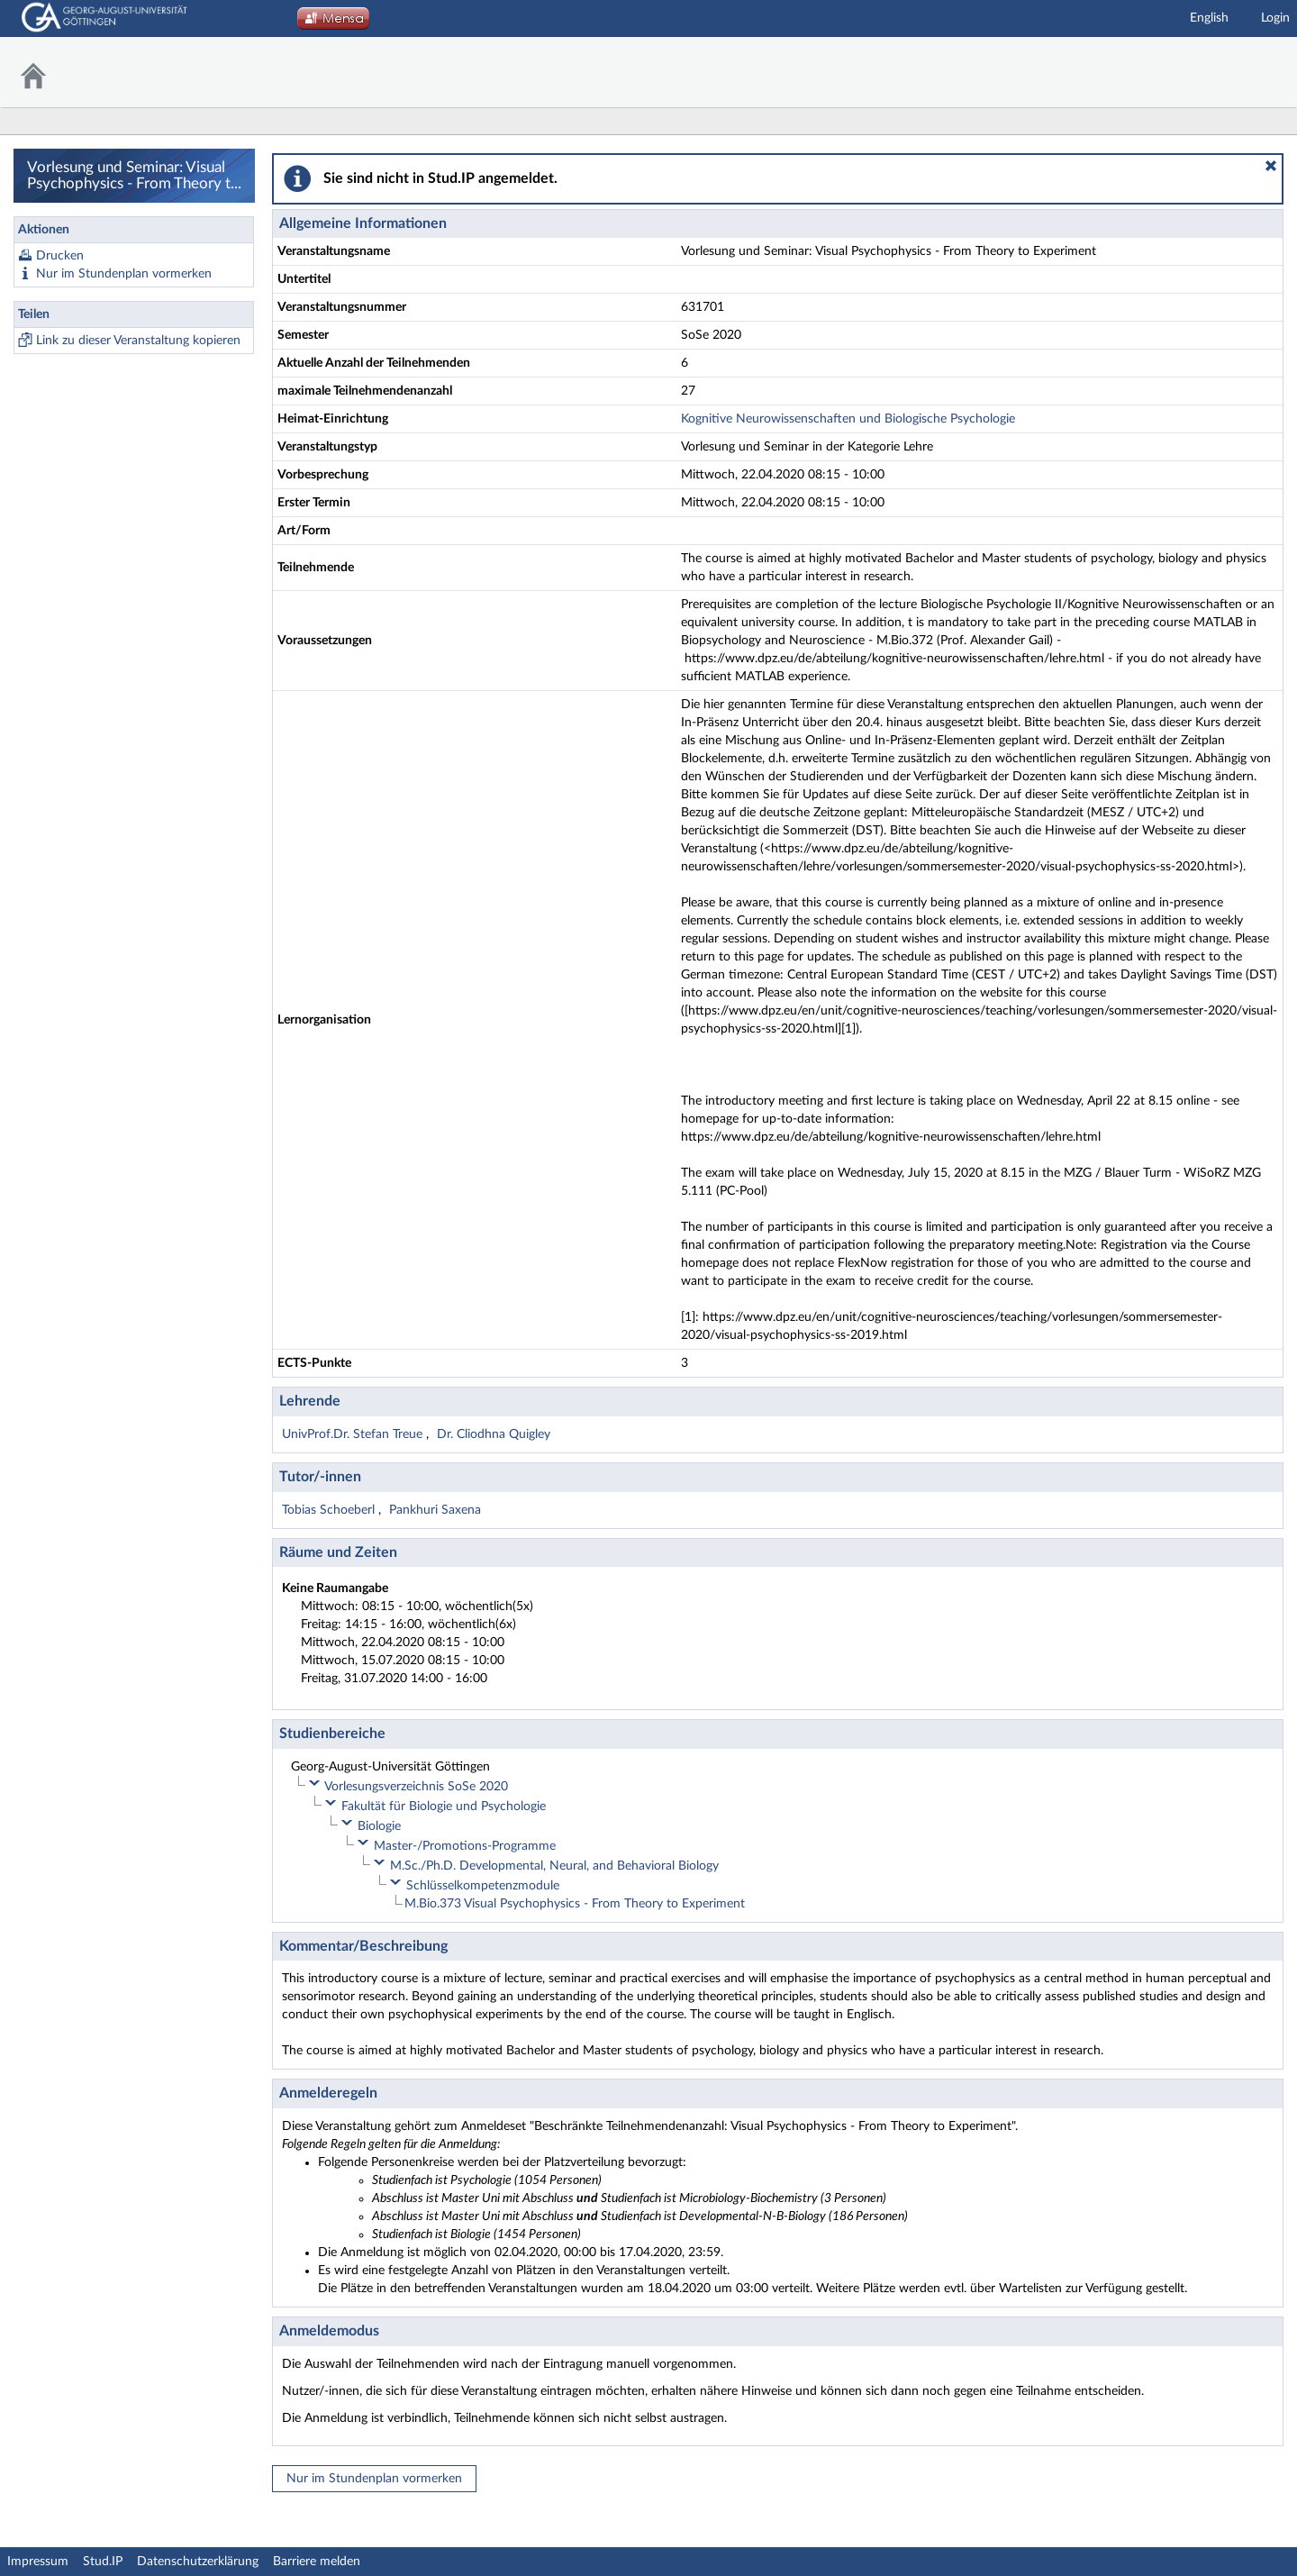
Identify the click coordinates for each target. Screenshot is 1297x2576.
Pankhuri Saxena (435, 1510)
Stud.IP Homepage (1238, 72)
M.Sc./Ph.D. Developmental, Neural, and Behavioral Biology (554, 1866)
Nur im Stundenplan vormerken (124, 274)
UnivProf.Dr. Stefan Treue (354, 1434)
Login (1275, 18)
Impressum (37, 2561)
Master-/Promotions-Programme (465, 1846)
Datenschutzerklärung (197, 2561)
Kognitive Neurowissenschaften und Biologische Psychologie (848, 419)
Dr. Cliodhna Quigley (493, 1434)
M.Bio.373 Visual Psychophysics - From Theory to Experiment (574, 1904)
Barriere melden (316, 2561)
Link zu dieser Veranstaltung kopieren (138, 340)
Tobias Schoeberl (330, 1510)
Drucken (60, 256)
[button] (1271, 166)
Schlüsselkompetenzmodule (482, 1886)
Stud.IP (102, 2561)
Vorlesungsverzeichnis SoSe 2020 (416, 1786)
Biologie (379, 1826)
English (1209, 18)
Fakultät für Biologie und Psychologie (443, 1806)
